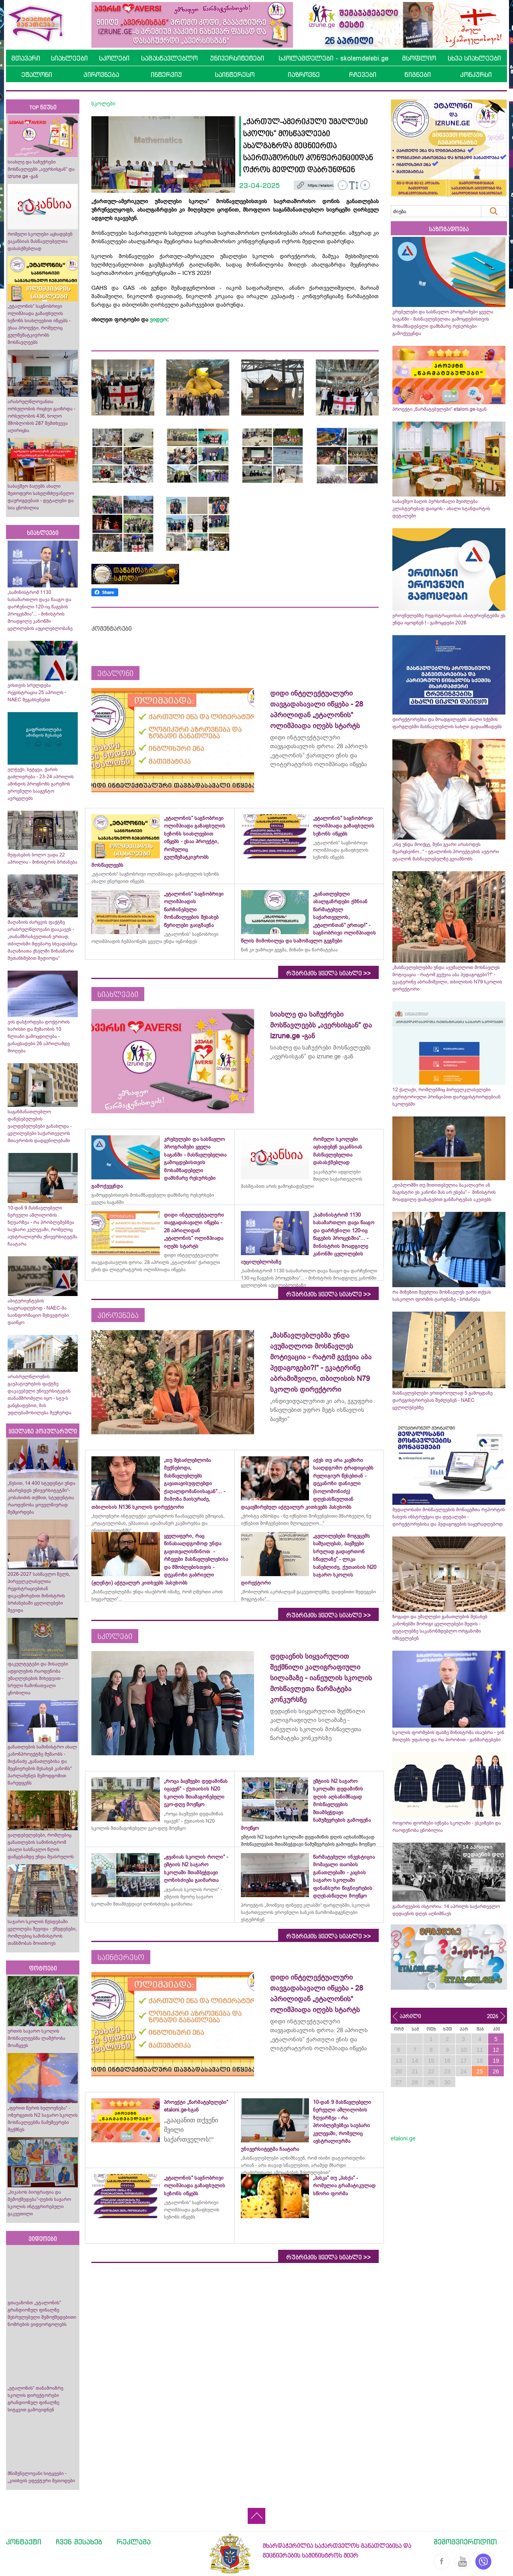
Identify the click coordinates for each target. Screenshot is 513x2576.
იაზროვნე (304, 75)
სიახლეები (69, 58)
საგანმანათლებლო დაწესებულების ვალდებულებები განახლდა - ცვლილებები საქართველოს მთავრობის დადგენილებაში (40, 1126)
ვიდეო (158, 319)
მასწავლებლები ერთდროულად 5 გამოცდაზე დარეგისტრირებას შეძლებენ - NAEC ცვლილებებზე (442, 1400)
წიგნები (417, 75)
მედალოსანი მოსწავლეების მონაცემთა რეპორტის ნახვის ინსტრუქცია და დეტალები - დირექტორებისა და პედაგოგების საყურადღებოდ (448, 1517)
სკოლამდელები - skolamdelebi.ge (333, 58)
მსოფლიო (419, 58)
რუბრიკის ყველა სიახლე (328, 973)
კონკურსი (476, 75)
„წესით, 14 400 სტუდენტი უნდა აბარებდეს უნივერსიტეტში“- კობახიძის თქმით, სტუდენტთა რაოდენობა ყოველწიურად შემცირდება (41, 1497)
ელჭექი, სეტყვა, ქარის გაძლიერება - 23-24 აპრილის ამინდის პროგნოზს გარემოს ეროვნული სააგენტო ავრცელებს (41, 784)
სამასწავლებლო (169, 58)
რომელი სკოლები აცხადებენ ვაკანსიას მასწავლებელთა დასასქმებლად (40, 241)
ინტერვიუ (166, 75)
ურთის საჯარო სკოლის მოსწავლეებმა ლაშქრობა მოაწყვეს (36, 2038)
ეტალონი (36, 75)
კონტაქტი (23, 2541)
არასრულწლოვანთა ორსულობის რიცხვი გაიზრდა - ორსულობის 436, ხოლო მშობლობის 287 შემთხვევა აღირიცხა (41, 416)
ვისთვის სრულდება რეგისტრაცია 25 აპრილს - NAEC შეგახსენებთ (37, 692)
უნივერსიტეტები (237, 58)
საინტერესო (234, 75)
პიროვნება (101, 75)
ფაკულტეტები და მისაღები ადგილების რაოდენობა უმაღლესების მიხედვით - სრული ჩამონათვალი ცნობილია (38, 1678)
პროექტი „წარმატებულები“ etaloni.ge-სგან (439, 409)
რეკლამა (134, 2541)
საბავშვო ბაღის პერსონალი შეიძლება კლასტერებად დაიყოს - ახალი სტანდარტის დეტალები (441, 509)
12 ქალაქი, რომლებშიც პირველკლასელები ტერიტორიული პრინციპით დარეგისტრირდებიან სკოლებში (446, 1097)
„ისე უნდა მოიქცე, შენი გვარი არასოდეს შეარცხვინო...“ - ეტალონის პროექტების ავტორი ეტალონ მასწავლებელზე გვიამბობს (445, 852)
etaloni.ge (403, 2138)
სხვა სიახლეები (474, 58)
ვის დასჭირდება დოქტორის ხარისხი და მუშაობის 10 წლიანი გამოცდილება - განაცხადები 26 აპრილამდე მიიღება (39, 1036)
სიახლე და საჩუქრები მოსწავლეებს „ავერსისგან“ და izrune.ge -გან (41, 169)
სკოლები (114, 58)
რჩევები (362, 75)
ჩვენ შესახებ (79, 2541)
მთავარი (25, 58)
